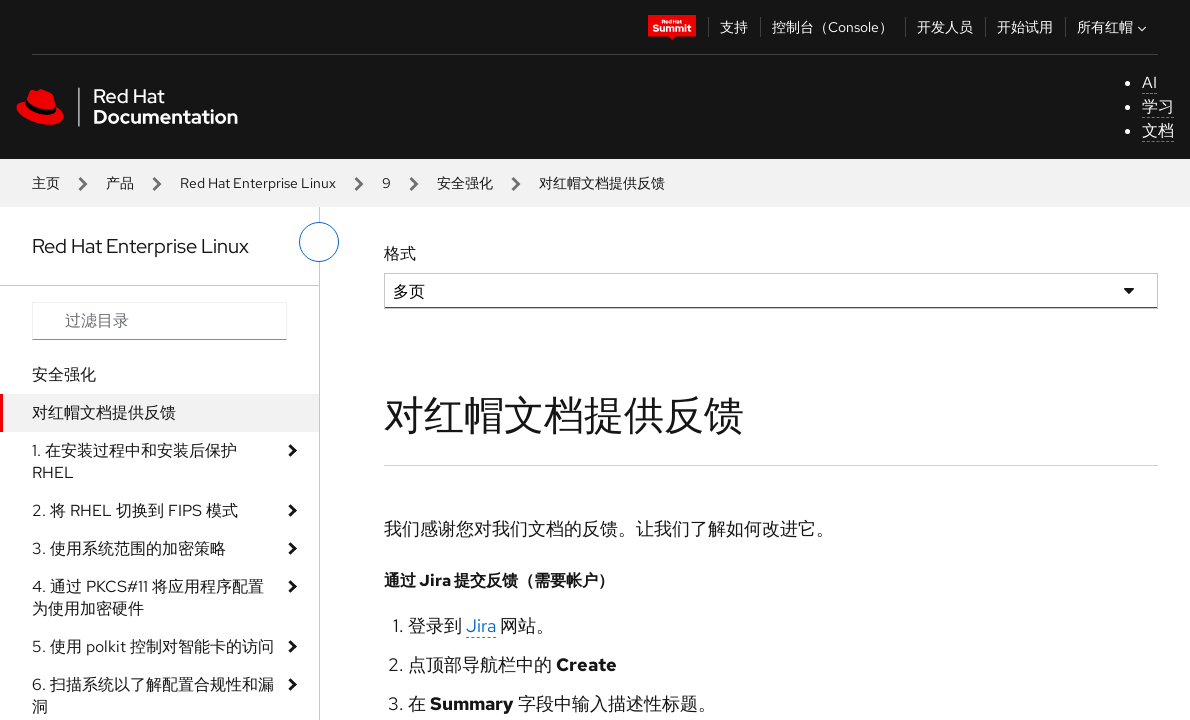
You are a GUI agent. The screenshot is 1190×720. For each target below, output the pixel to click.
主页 (46, 183)
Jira (481, 625)
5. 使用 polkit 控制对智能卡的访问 (153, 646)
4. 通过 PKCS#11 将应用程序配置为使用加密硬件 (148, 597)
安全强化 (465, 183)
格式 (400, 253)
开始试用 (1025, 27)
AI (1149, 82)
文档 (1158, 130)
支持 (734, 27)
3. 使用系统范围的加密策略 (129, 548)
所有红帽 (1114, 27)
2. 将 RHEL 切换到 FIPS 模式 (135, 510)
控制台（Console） (832, 27)
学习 (1158, 106)
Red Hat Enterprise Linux (258, 183)
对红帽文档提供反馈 (104, 412)
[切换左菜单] (319, 242)
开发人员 (945, 27)
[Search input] (159, 321)
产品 (120, 183)
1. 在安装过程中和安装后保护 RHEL (134, 461)
